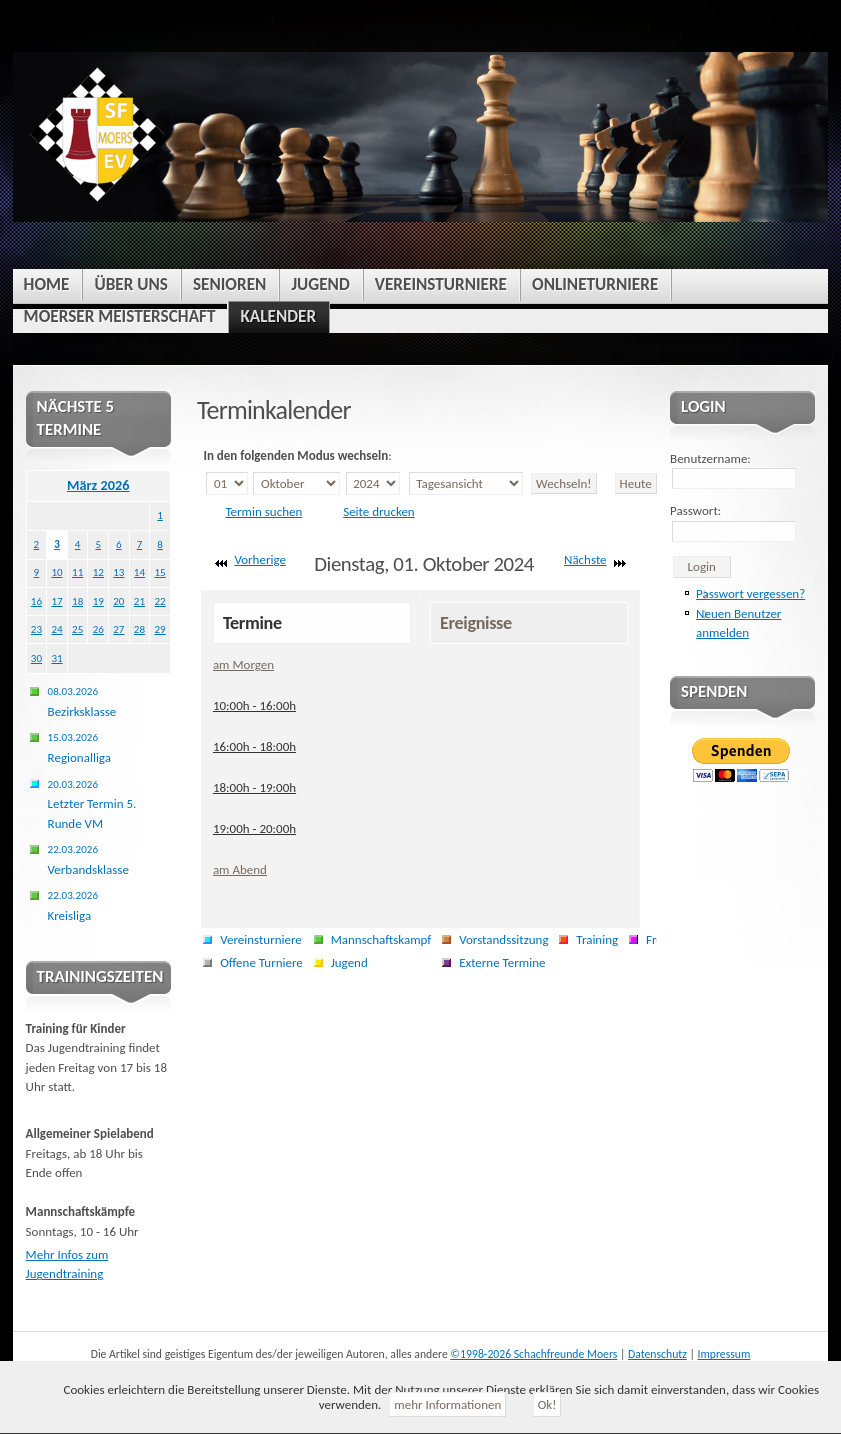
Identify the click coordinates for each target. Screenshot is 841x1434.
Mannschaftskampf (381, 939)
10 (56, 572)
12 (98, 572)
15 (159, 572)
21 (139, 601)
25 (77, 629)
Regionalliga (79, 747)
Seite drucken (379, 511)
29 (159, 629)
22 (159, 601)
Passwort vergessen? (750, 593)
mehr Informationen (447, 1404)
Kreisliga (73, 905)
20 (118, 601)
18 (77, 601)
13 (118, 572)
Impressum (724, 1354)
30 (36, 658)
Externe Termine (502, 962)
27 (118, 629)
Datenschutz (657, 1354)
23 (36, 629)
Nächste (585, 559)
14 (139, 572)
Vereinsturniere (261, 939)
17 (56, 601)
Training (597, 939)
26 (98, 629)
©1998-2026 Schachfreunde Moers (533, 1354)
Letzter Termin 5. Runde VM (92, 804)
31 (56, 658)
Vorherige (260, 559)
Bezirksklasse (82, 701)
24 (56, 629)
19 (98, 601)
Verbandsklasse (88, 859)
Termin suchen (263, 511)
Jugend (349, 962)
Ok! (547, 1404)
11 (77, 572)
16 (36, 601)
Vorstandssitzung (503, 939)
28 (139, 629)
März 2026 (98, 485)
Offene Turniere (261, 962)
